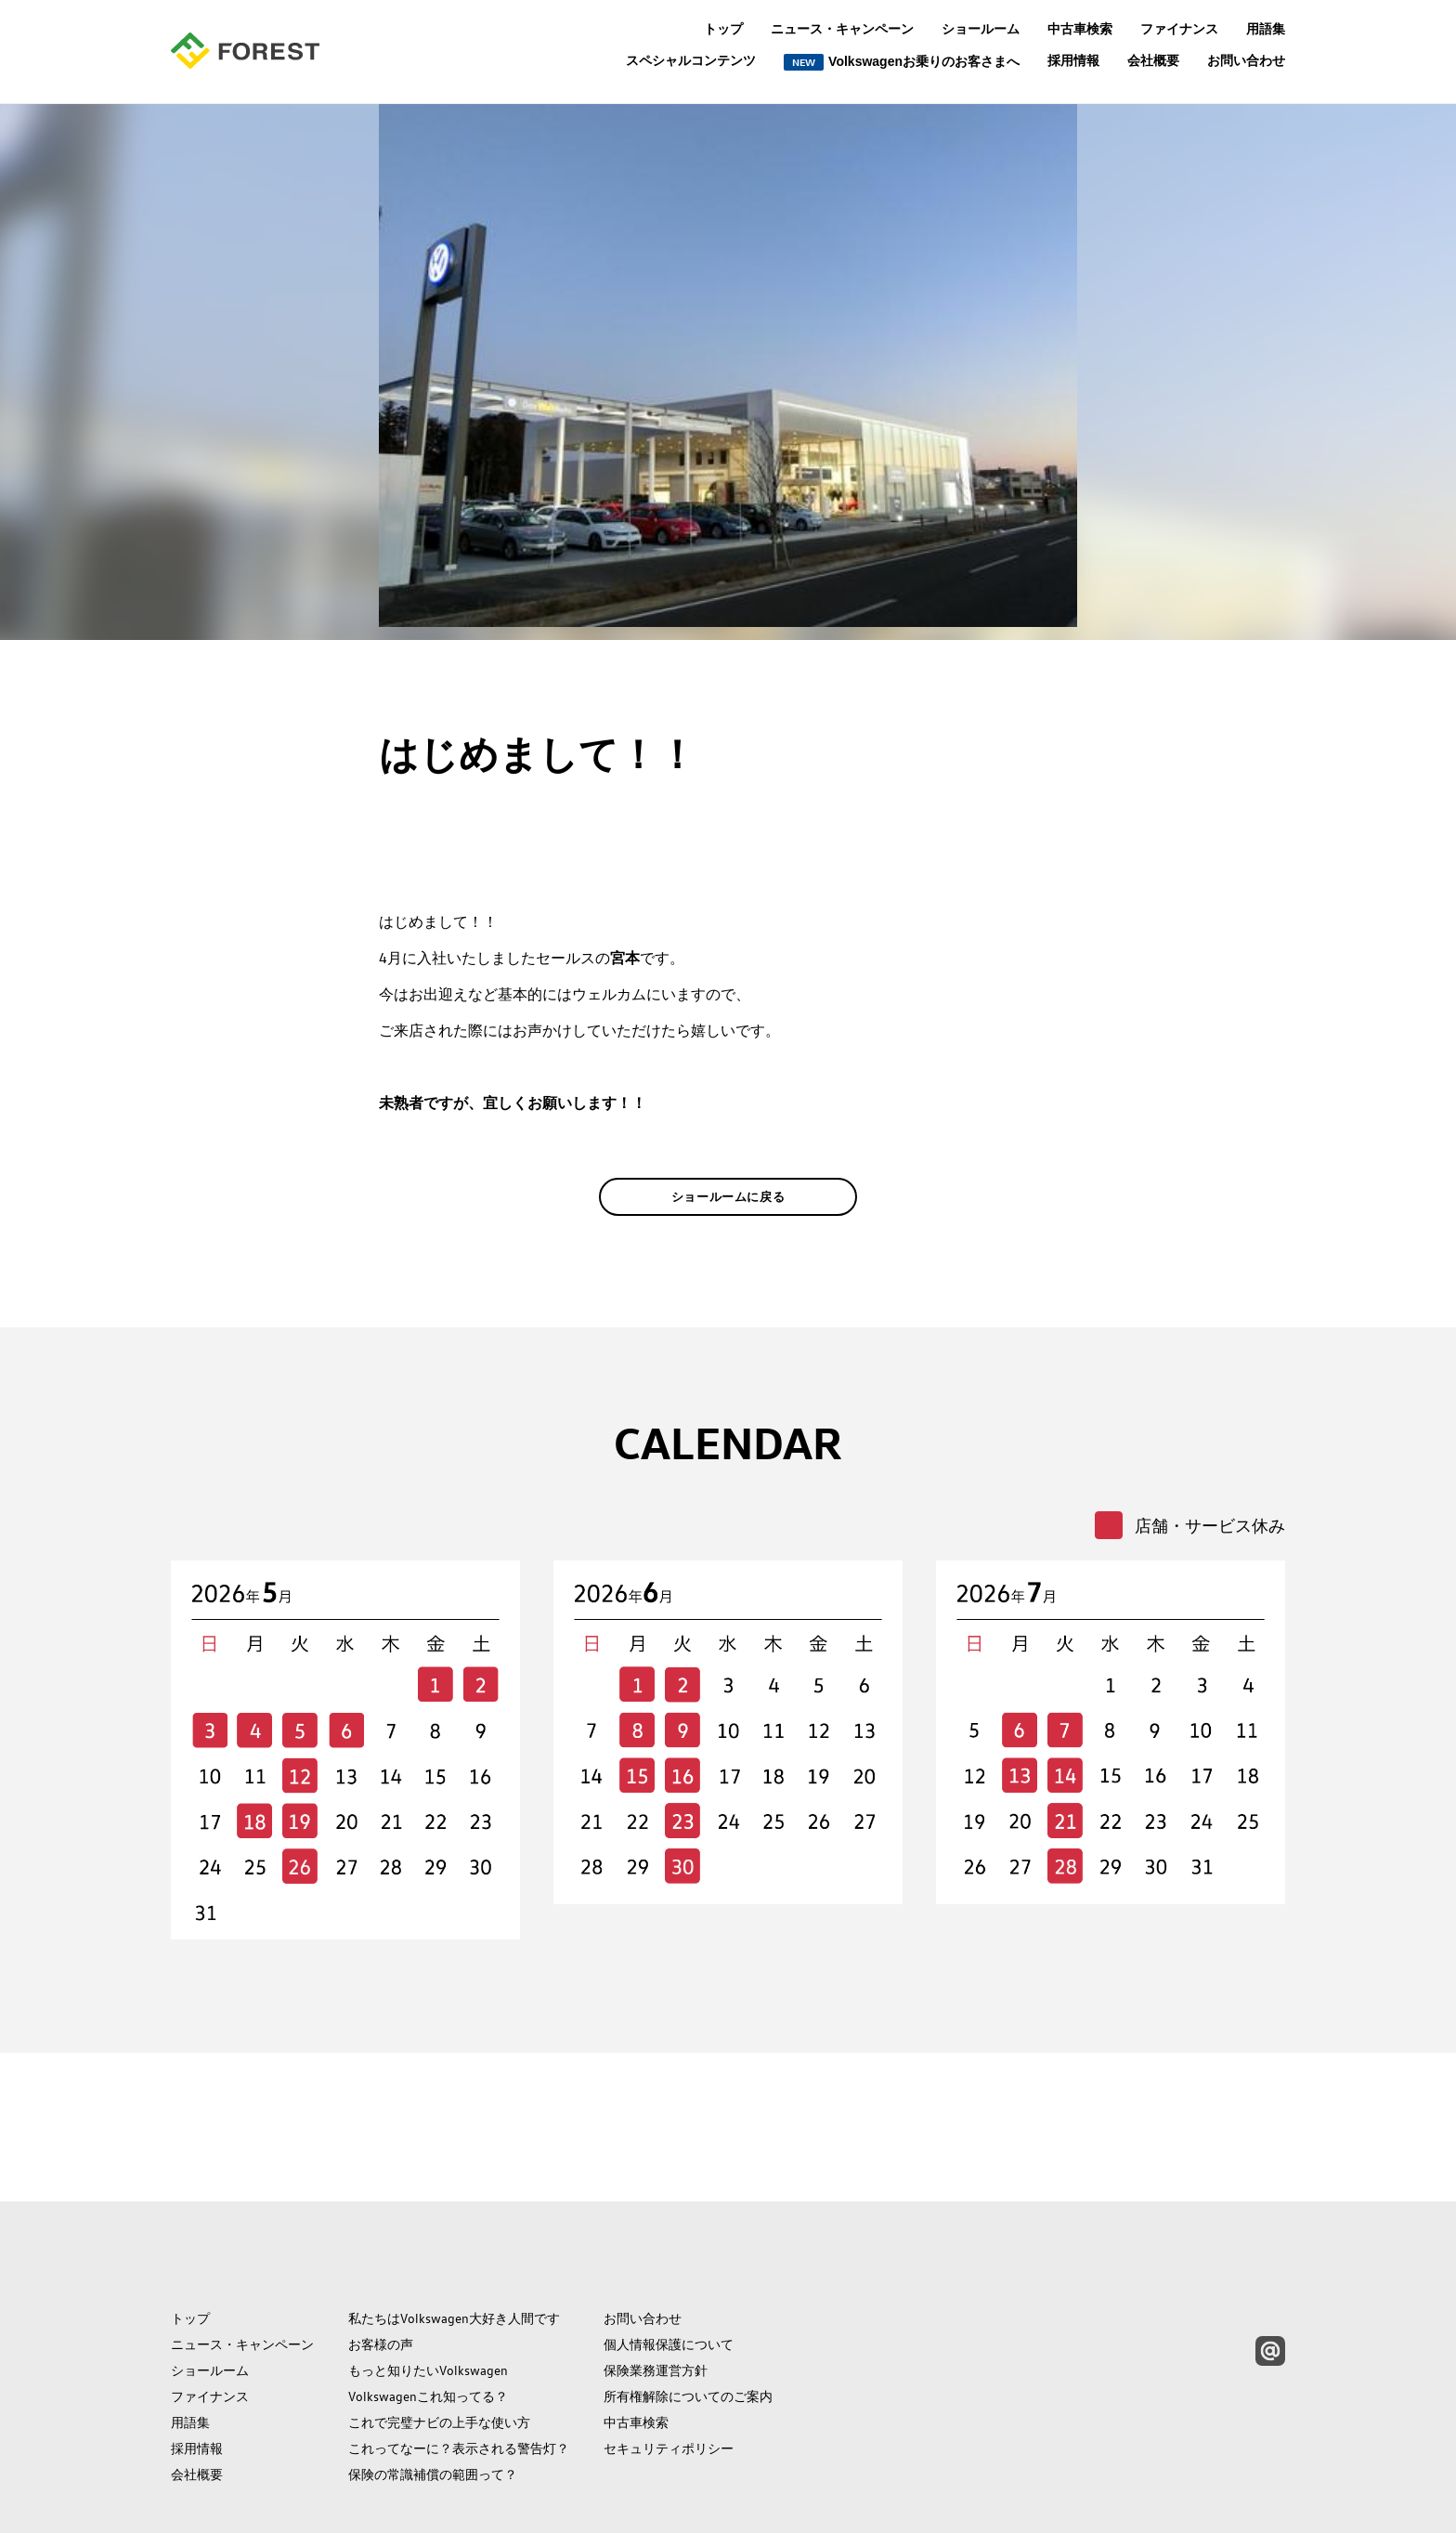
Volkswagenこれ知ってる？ (428, 2311)
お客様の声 (380, 2258)
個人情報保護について (669, 2258)
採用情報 (1073, 60)
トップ (723, 28)
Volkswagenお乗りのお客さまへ (902, 62)
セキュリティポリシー (669, 2363)
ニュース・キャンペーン (842, 28)
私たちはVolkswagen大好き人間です (454, 2232)
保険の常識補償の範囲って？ (432, 2389)
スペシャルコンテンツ (691, 61)
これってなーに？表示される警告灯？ (458, 2363)
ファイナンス (1179, 28)
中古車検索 (1079, 28)
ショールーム (981, 28)
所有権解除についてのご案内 (688, 2311)
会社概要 (1153, 60)
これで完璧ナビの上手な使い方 (439, 2337)
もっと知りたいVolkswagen (428, 2284)
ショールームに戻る (728, 1225)
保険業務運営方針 (656, 2284)
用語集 (1265, 28)
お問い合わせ (1246, 60)
